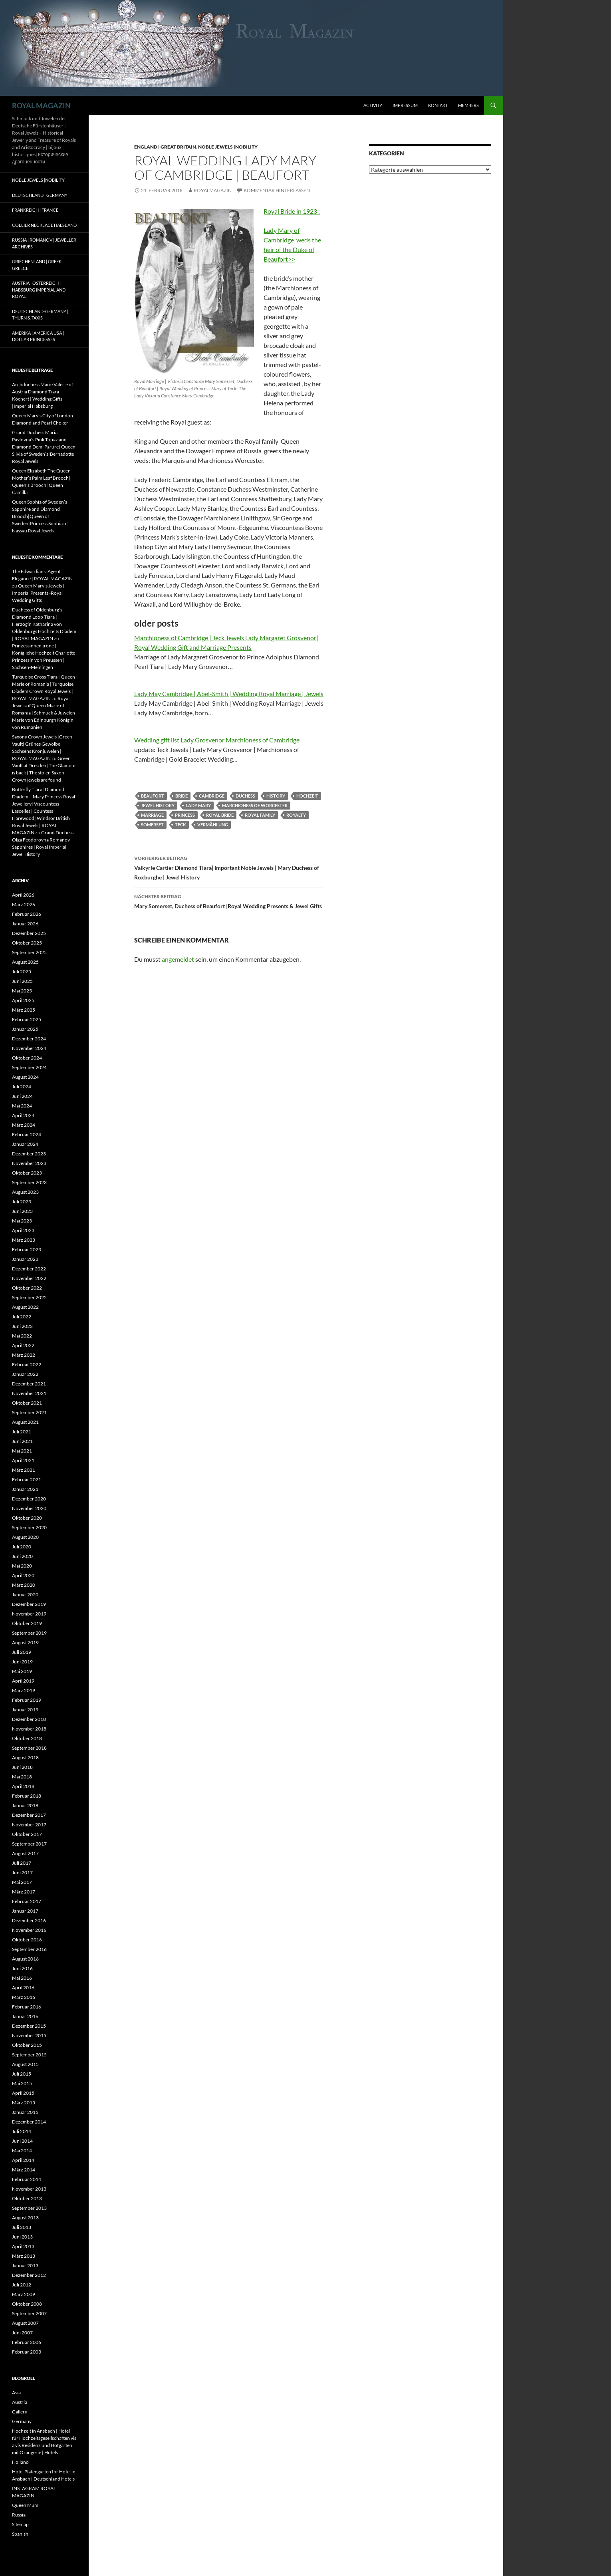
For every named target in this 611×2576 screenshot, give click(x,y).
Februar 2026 (26, 914)
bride (181, 795)
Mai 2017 (22, 1882)
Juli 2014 (21, 2131)
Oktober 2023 (27, 1173)
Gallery (19, 2412)
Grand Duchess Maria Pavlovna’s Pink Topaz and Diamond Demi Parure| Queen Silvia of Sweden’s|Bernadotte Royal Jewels (43, 446)
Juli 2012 (21, 2285)
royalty (296, 815)
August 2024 (25, 1077)
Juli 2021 (21, 1432)
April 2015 (23, 2093)
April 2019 (23, 1681)
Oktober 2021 (27, 1403)
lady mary (198, 805)
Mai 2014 (22, 2150)
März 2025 (23, 1010)
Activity (372, 105)
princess (185, 815)
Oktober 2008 (27, 2304)
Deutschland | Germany (39, 195)
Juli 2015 (21, 2074)
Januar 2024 (25, 1144)
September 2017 (29, 1844)
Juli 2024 (21, 1087)
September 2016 (29, 1949)
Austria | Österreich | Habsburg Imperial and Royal (38, 289)
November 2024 (29, 1048)
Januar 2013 (25, 2265)
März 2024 (23, 1125)
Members (468, 105)
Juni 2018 (22, 1767)
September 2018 (29, 1748)
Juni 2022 (22, 1326)
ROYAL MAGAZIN (41, 105)
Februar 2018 (26, 1796)
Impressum (405, 105)
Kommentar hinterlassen (277, 190)
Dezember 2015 (29, 2026)
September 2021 (29, 1412)
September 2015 (29, 2055)
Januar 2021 (25, 1489)
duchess (245, 795)
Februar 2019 (26, 1700)
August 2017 (25, 1853)
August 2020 (25, 1537)
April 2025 (23, 1000)
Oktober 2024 (27, 1058)
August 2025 (25, 962)
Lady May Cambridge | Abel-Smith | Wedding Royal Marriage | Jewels (228, 693)
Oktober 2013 (27, 2198)
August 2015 (25, 2064)
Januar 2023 (25, 1259)
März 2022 (23, 1355)
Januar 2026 (25, 924)
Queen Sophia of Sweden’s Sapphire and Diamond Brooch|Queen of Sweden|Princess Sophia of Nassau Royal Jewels (40, 516)
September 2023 (29, 1182)
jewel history (158, 805)
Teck (180, 824)
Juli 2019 (21, 1652)
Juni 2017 (22, 1872)
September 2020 (29, 1527)
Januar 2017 (25, 1911)
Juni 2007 (22, 2333)
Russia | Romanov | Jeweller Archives (44, 243)
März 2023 (23, 1240)
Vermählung (212, 824)
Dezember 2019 (29, 1604)
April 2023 (23, 1230)
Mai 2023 (22, 1221)
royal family (260, 815)
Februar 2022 (26, 1364)
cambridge (211, 795)
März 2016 (23, 1997)
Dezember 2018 (29, 1719)
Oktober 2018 (27, 1738)
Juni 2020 (22, 1556)
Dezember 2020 (29, 1499)
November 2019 (29, 1614)
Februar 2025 (26, 1019)
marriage (152, 815)
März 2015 (23, 2103)
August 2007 (25, 2323)
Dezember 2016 (29, 1920)
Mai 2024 (22, 1106)
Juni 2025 (22, 981)
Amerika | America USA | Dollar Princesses (38, 336)
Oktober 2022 (27, 1288)
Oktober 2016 (27, 1940)
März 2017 (23, 1892)
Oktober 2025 (27, 943)
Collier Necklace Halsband (44, 225)
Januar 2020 (25, 1595)
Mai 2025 (22, 991)
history (275, 795)
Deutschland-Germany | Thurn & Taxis (40, 315)
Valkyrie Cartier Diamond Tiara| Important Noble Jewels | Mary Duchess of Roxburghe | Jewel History (228, 867)
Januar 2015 (25, 2112)
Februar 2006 (26, 2342)
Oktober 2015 (27, 2045)
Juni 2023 (22, 1211)
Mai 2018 (22, 1777)
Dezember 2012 (29, 2275)
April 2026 (23, 895)
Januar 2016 (25, 2016)
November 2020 (29, 1508)
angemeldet (178, 959)
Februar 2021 (26, 1479)
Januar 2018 (25, 1805)
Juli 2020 (21, 1547)
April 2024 (23, 1115)
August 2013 (25, 2218)
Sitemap (20, 2524)
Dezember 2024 (29, 1039)
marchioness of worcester (255, 805)
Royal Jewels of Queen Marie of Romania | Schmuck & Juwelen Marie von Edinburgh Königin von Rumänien (43, 712)
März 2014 (23, 2170)
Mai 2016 (22, 1978)
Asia (16, 2392)
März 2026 (23, 904)
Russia (19, 2515)
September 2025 (29, 952)
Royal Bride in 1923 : (292, 211)
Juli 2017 (21, 1863)
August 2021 (25, 1422)
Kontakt (438, 105)
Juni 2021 (22, 1441)
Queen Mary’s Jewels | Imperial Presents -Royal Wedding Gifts (38, 593)
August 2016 (25, 1959)
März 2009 (23, 2294)
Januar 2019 (25, 1710)
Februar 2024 (26, 1134)
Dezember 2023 (29, 1154)
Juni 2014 (22, 2141)
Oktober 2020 (27, 1518)
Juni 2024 (22, 1096)
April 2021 (23, 1460)
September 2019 (29, 1633)
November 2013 (29, 2189)
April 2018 (23, 1786)
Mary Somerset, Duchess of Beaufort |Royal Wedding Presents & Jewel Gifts (228, 900)
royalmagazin (213, 190)
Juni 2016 (22, 1968)
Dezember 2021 (29, 1384)
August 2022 (25, 1307)
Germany (22, 2421)
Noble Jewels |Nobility (228, 147)
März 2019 (23, 1690)
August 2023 (25, 1192)
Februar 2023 (26, 1249)
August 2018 (25, 1757)
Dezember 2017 (29, 1815)
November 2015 (29, 2035)
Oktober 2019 (27, 1623)
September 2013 (29, 2208)
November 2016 (29, 1930)
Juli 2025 (21, 971)
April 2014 (23, 2160)
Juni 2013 (22, 2237)
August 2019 (25, 1642)
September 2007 (29, 2313)
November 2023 (29, 1163)
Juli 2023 (21, 1202)
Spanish (20, 2534)
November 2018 (29, 1729)
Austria (19, 2402)
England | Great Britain (165, 147)
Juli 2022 (21, 1317)
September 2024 (29, 1067)
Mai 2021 (22, 1451)
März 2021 (23, 1470)
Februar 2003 (26, 2352)
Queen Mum (25, 2505)
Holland (20, 2462)
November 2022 (29, 1278)
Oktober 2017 (27, 1834)
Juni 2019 (22, 1662)
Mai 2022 (22, 1336)
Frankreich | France (35, 209)
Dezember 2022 (29, 1269)
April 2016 (23, 1988)
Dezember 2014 (29, 2122)
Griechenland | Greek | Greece (37, 265)
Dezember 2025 (29, 933)
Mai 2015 (22, 2083)
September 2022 (29, 1297)
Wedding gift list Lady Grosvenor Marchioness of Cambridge (217, 740)
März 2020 (23, 1585)
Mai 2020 (22, 1566)
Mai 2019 (22, 1671)
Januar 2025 (25, 1029)
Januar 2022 (25, 1374)
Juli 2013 (21, 2227)
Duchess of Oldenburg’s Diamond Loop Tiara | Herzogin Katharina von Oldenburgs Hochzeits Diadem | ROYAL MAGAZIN (44, 624)
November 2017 (29, 1825)
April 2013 (23, 2246)
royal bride (220, 815)
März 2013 (23, 2256)
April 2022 (23, 1345)
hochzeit (307, 795)
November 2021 (29, 1393)
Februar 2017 (26, 1901)
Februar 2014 (26, 2179)
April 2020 (23, 1575)
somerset (152, 824)
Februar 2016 (26, 2007)
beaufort (152, 795)
